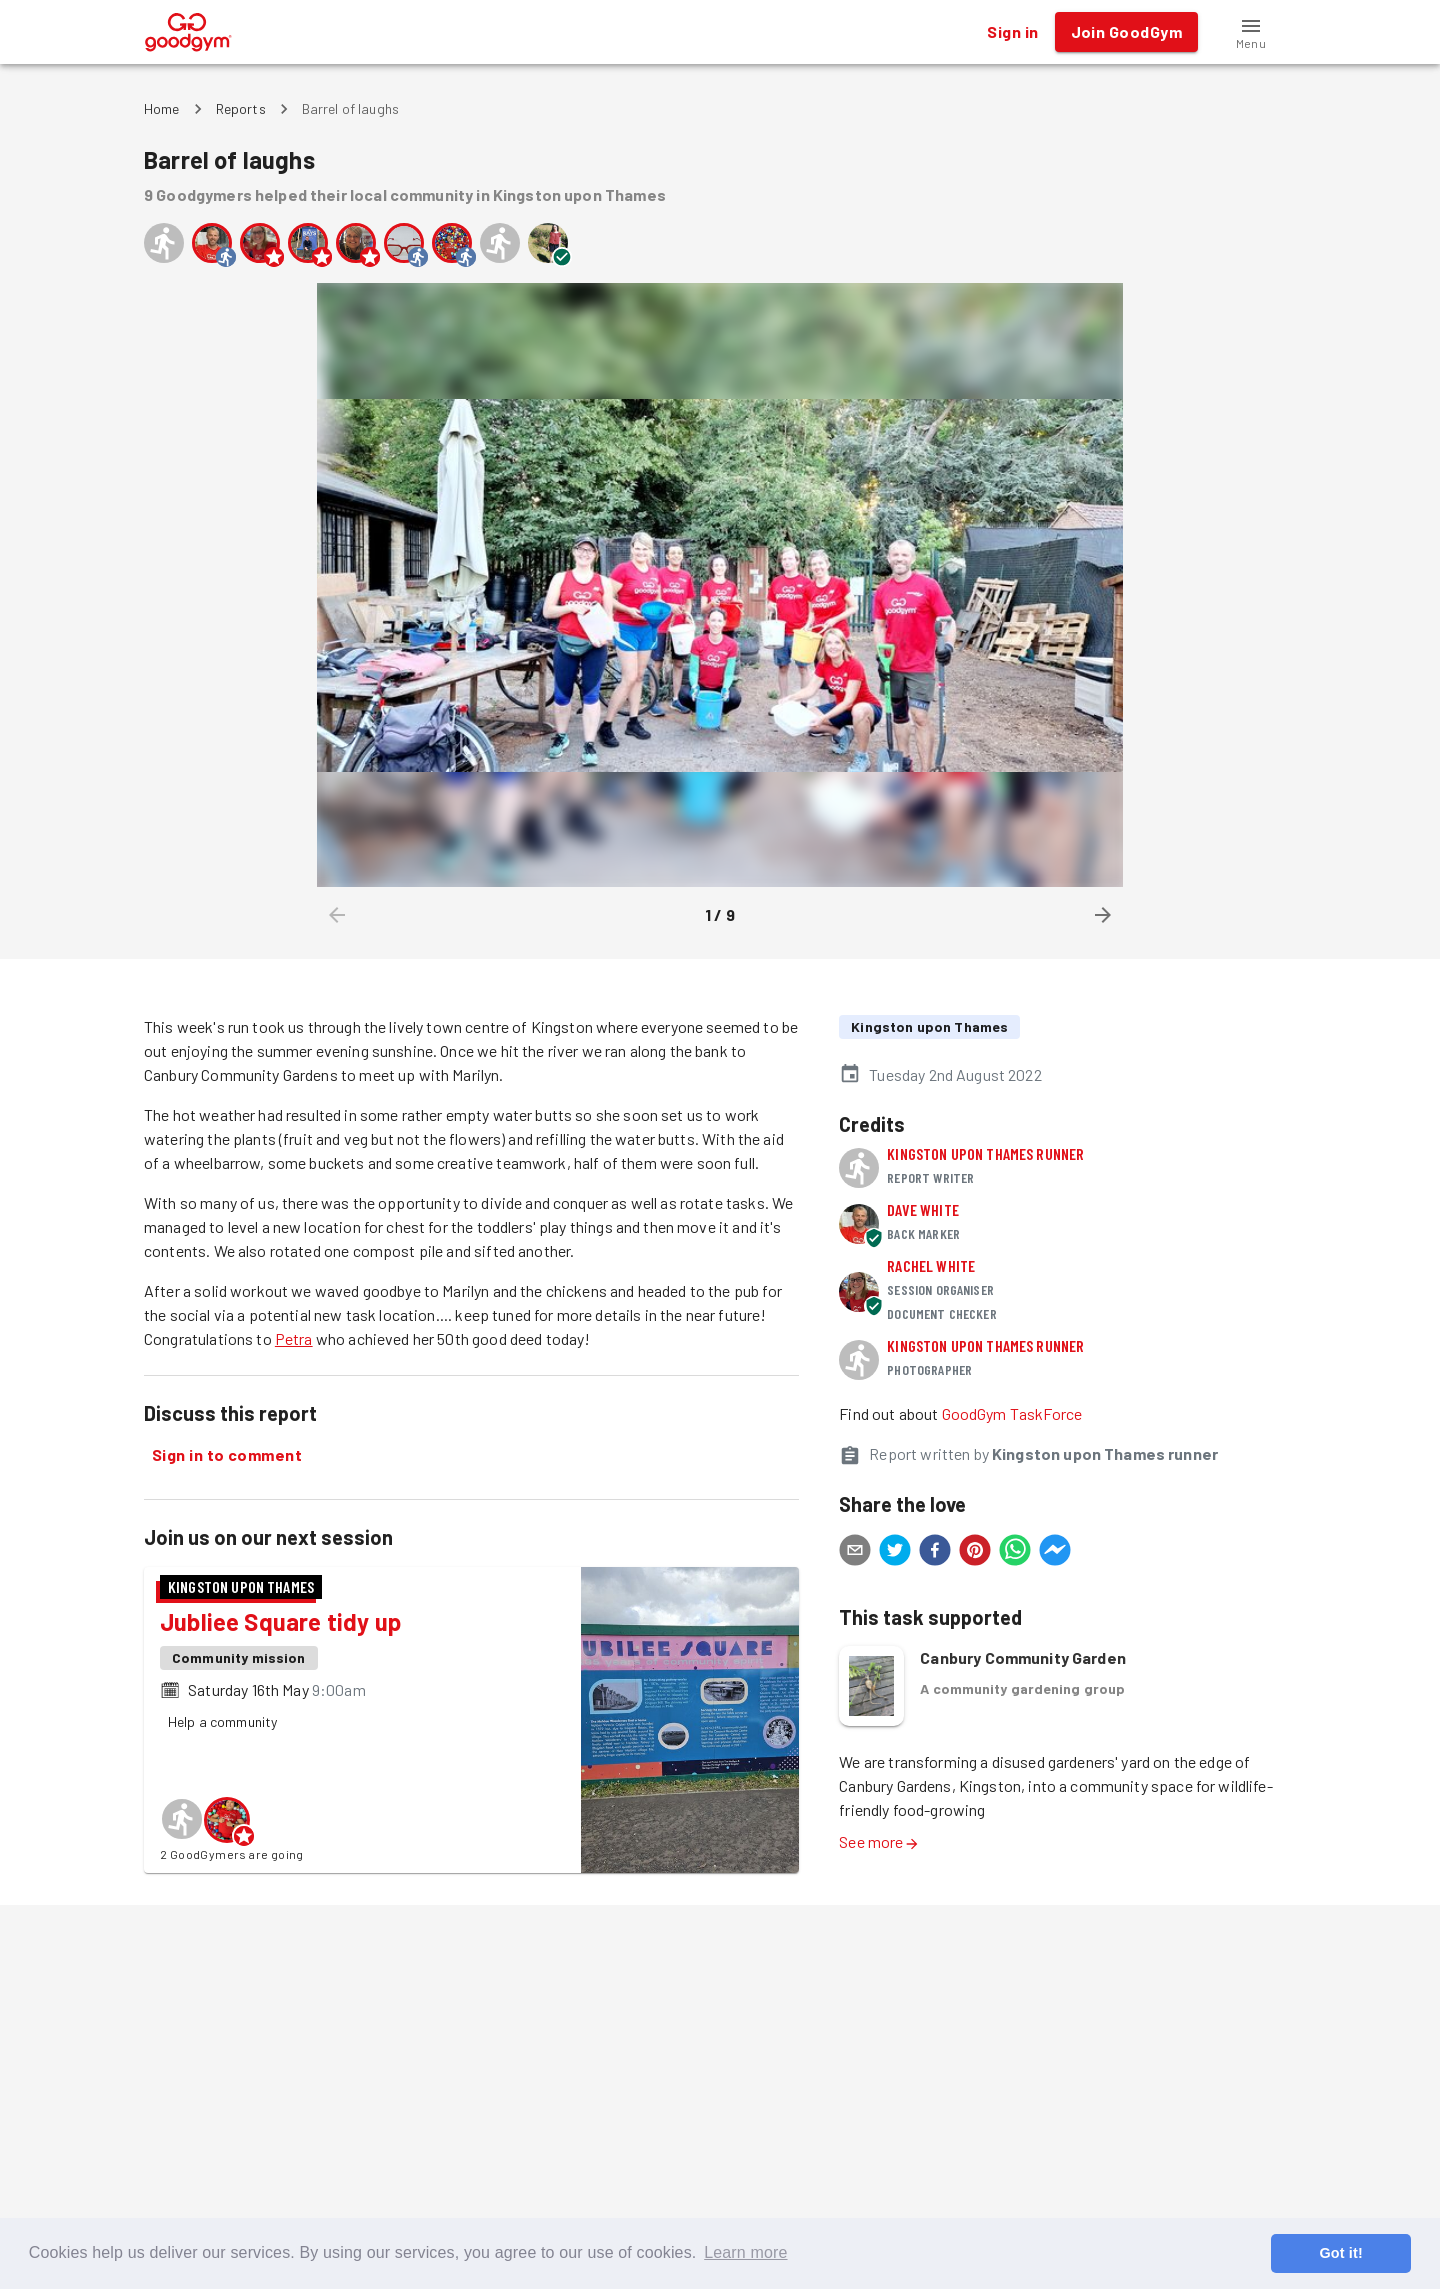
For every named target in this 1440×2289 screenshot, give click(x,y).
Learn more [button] (745, 2252)
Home (162, 108)
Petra (294, 1338)
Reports (241, 108)
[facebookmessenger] (1055, 1553)
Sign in (1012, 32)
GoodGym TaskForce (1012, 1413)
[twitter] (895, 1553)
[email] (855, 1553)
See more (879, 1841)
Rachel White (931, 1265)
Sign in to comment (227, 1455)
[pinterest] (975, 1553)
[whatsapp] (1015, 1553)
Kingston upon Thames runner (985, 1153)
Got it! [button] (1340, 2253)
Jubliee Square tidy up (280, 1621)
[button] (1251, 32)
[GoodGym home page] (188, 29)
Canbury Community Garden (1023, 1657)
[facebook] (935, 1553)
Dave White (923, 1209)
